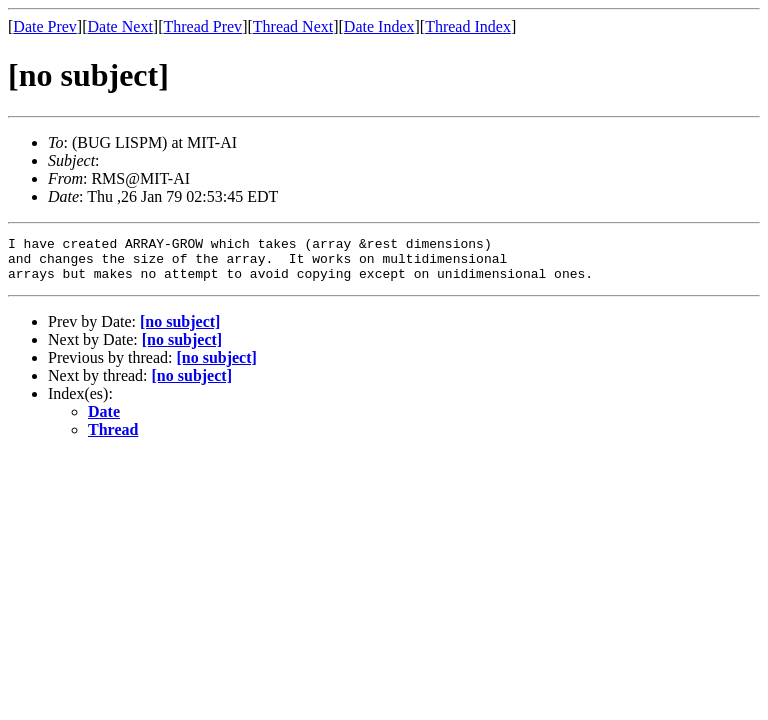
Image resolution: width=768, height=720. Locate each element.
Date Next (120, 26)
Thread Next (293, 26)
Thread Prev (202, 26)
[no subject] (180, 330)
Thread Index (468, 26)
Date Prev (45, 26)
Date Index (379, 26)
